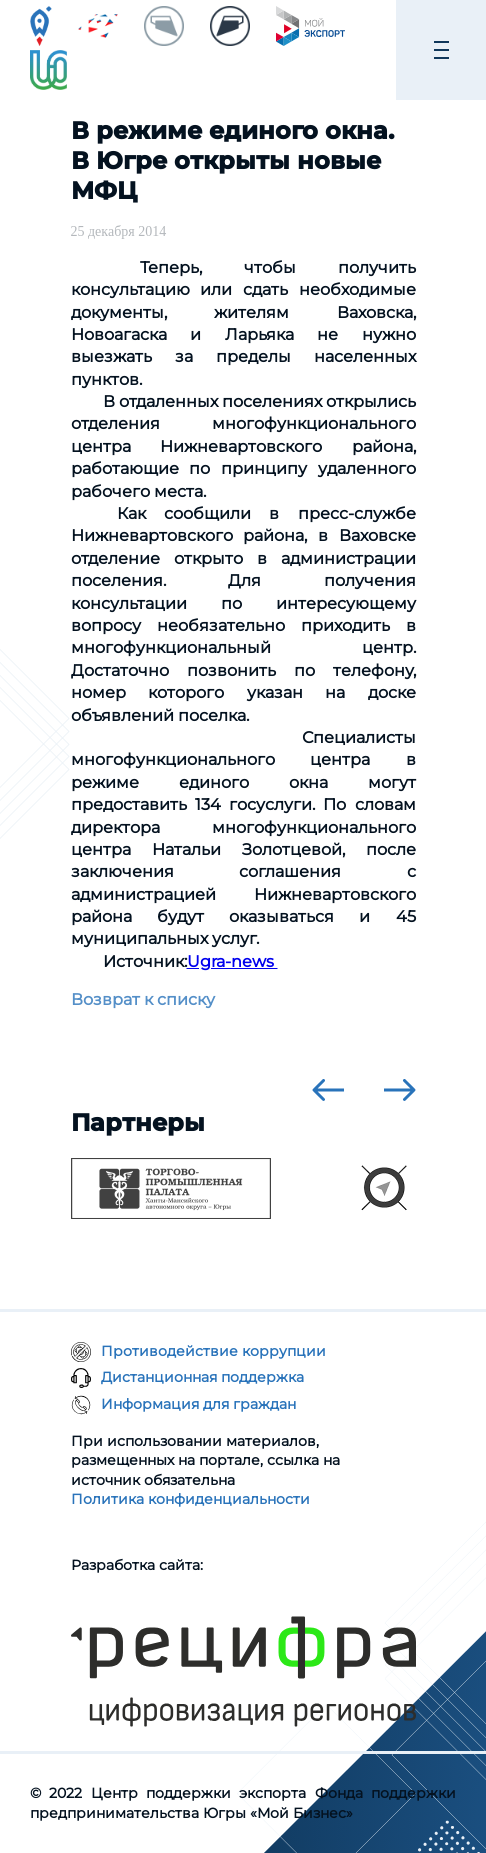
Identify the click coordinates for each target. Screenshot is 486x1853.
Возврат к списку (143, 999)
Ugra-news (232, 961)
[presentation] (328, 1090)
